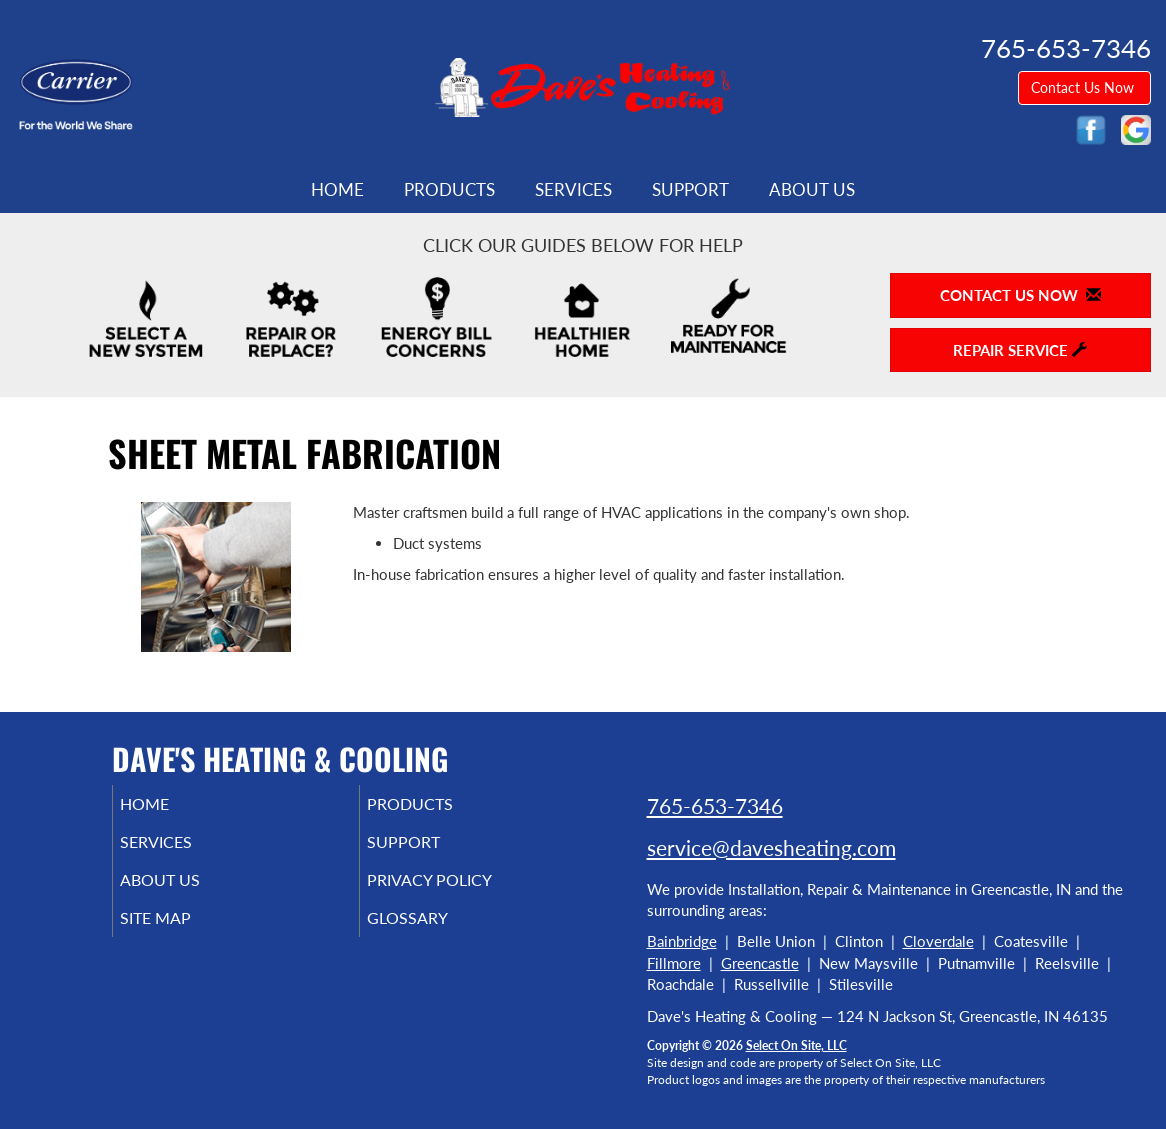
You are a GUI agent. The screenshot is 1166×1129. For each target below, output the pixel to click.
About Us (812, 190)
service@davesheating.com (771, 847)
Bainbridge (682, 941)
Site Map (183, 932)
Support (690, 190)
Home (337, 190)
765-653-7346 (715, 805)
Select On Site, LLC (796, 1045)
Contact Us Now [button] (1084, 87)
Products (449, 190)
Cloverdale (938, 941)
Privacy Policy (459, 890)
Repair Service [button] (1020, 350)
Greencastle (760, 963)
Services (573, 190)
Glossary (434, 932)
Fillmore (674, 963)
